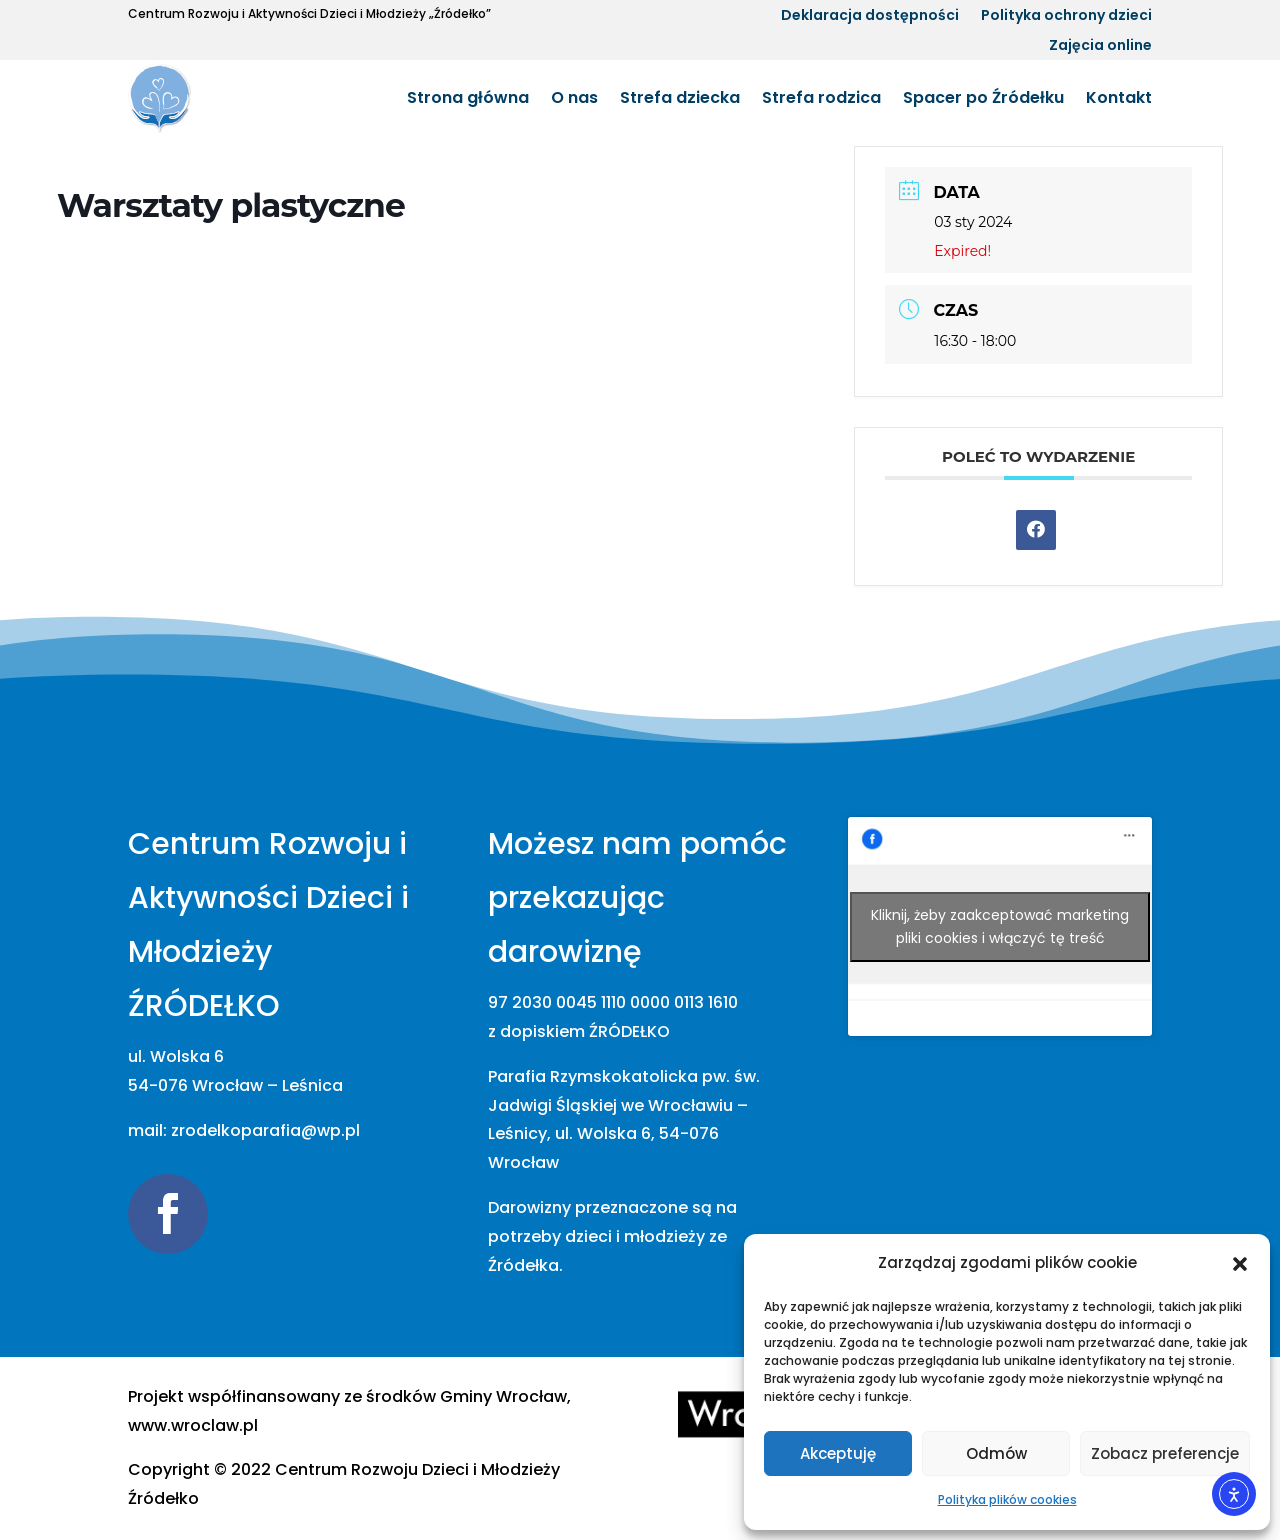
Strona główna (468, 97)
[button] (1240, 1264)
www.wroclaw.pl (193, 1425)
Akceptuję (838, 1453)
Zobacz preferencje (1165, 1453)
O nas (574, 97)
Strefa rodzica (821, 97)
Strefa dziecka (680, 97)
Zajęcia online (1100, 46)
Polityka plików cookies (1007, 1499)
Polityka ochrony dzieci (1066, 16)
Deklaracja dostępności (870, 16)
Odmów (996, 1453)
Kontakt (1119, 97)
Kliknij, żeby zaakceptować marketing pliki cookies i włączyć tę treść (1000, 926)
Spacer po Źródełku (983, 97)
